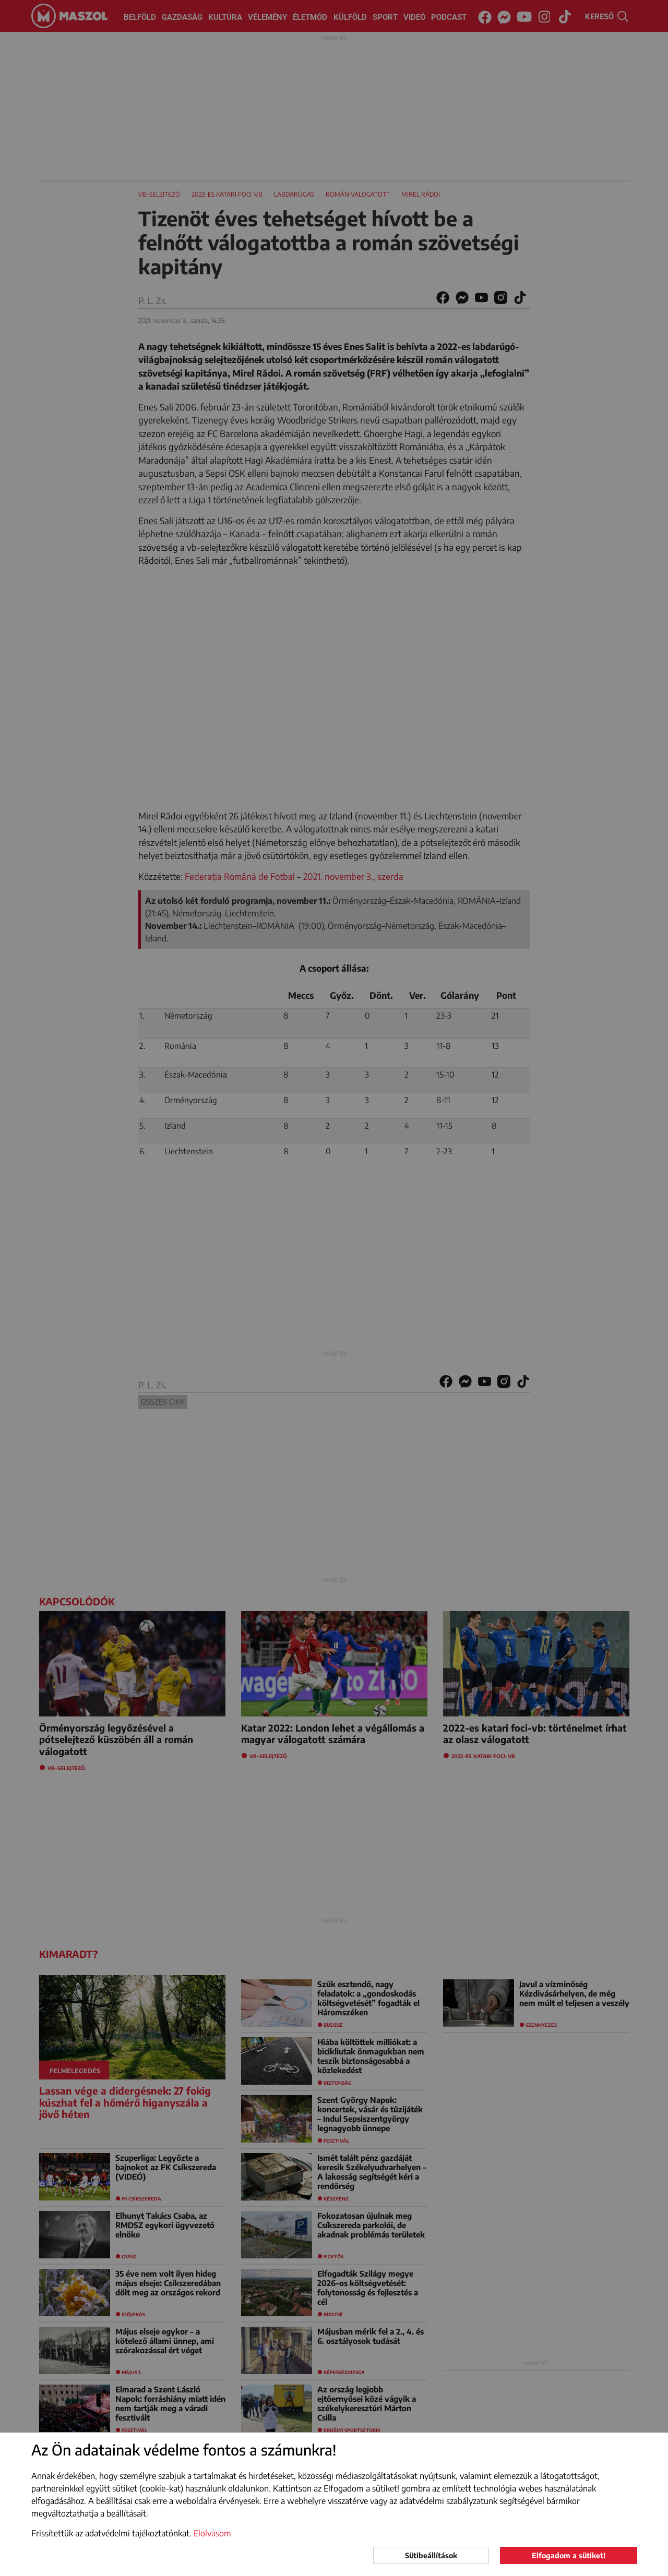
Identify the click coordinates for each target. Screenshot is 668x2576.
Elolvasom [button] (212, 2533)
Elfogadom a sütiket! (568, 2555)
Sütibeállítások (431, 2555)
